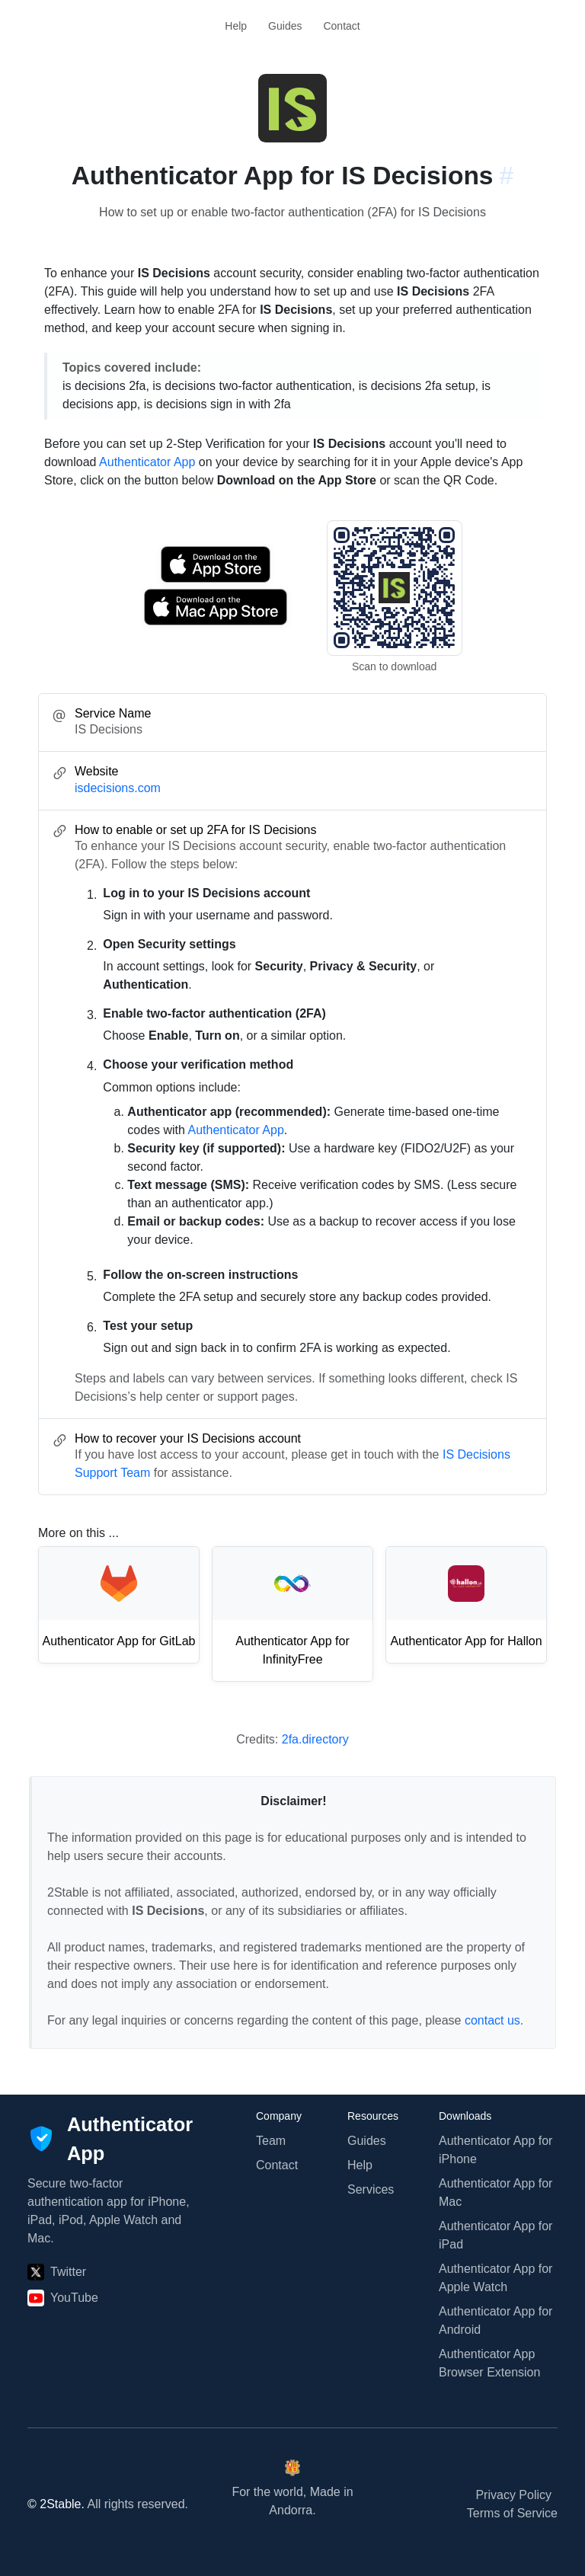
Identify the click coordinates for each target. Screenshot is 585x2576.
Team (271, 2140)
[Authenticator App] (110, 2139)
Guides (285, 26)
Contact (341, 26)
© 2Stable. (56, 2504)
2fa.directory (315, 1739)
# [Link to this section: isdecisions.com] (507, 175)
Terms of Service (512, 2513)
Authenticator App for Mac (495, 2192)
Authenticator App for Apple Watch (495, 2277)
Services (370, 2189)
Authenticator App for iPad (495, 2235)
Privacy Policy (513, 2494)
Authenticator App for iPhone (495, 2149)
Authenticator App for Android (495, 2320)
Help (236, 26)
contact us (492, 2020)
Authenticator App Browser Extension (489, 2363)
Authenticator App (147, 461)
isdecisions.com (118, 787)
